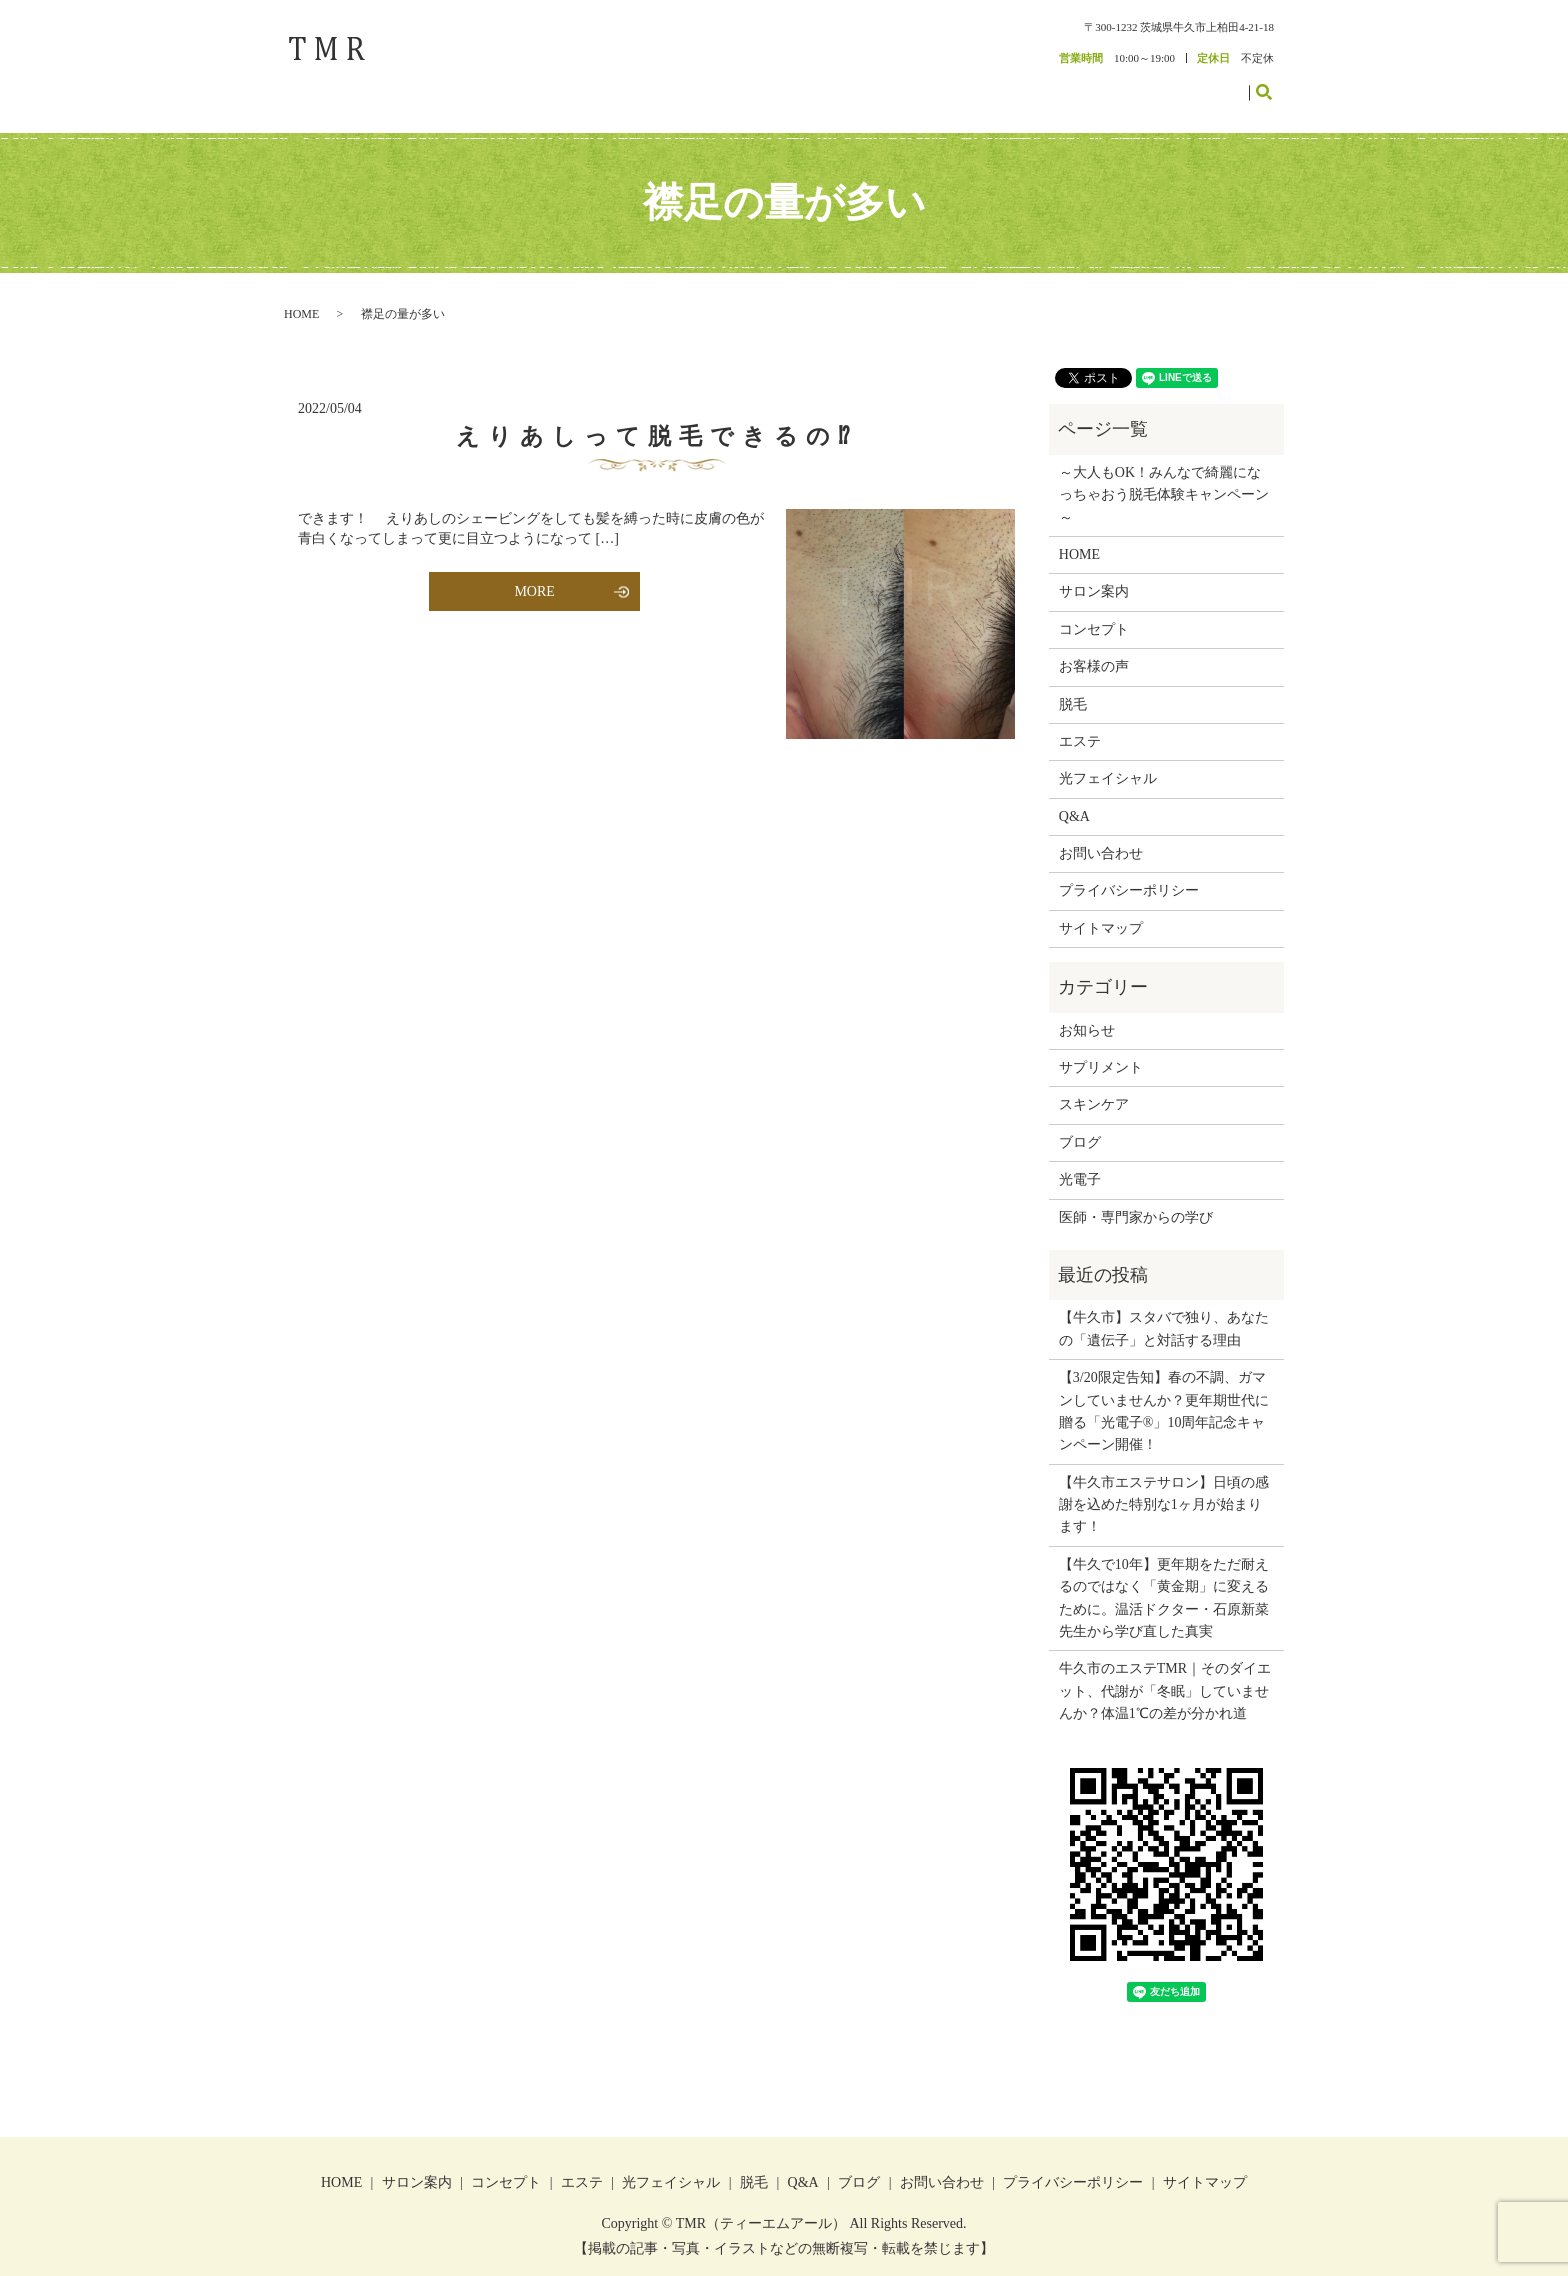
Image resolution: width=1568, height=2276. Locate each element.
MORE (534, 571)
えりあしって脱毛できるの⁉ (657, 416)
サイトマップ (1101, 907)
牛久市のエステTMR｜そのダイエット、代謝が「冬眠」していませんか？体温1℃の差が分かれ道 (1165, 1671)
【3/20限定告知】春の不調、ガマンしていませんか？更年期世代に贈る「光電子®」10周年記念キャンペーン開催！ (1164, 1391)
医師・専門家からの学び (1136, 1196)
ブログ (1137, 82)
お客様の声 (1075, 82)
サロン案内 (838, 82)
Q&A (1074, 795)
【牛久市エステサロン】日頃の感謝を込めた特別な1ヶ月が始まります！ (1164, 1484)
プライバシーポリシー (1129, 870)
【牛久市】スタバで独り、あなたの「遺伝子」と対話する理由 (1164, 1308)
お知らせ (1087, 1009)
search (1275, 81)
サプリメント (1101, 1047)
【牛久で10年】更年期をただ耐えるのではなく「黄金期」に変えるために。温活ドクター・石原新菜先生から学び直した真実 (1164, 1577)
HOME (775, 82)
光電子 (1080, 1159)
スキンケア (1094, 1084)
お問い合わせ (1206, 82)
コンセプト (912, 82)
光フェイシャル (1108, 758)
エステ (974, 82)
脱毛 (1019, 82)
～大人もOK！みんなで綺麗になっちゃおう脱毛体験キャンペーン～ (1164, 474)
